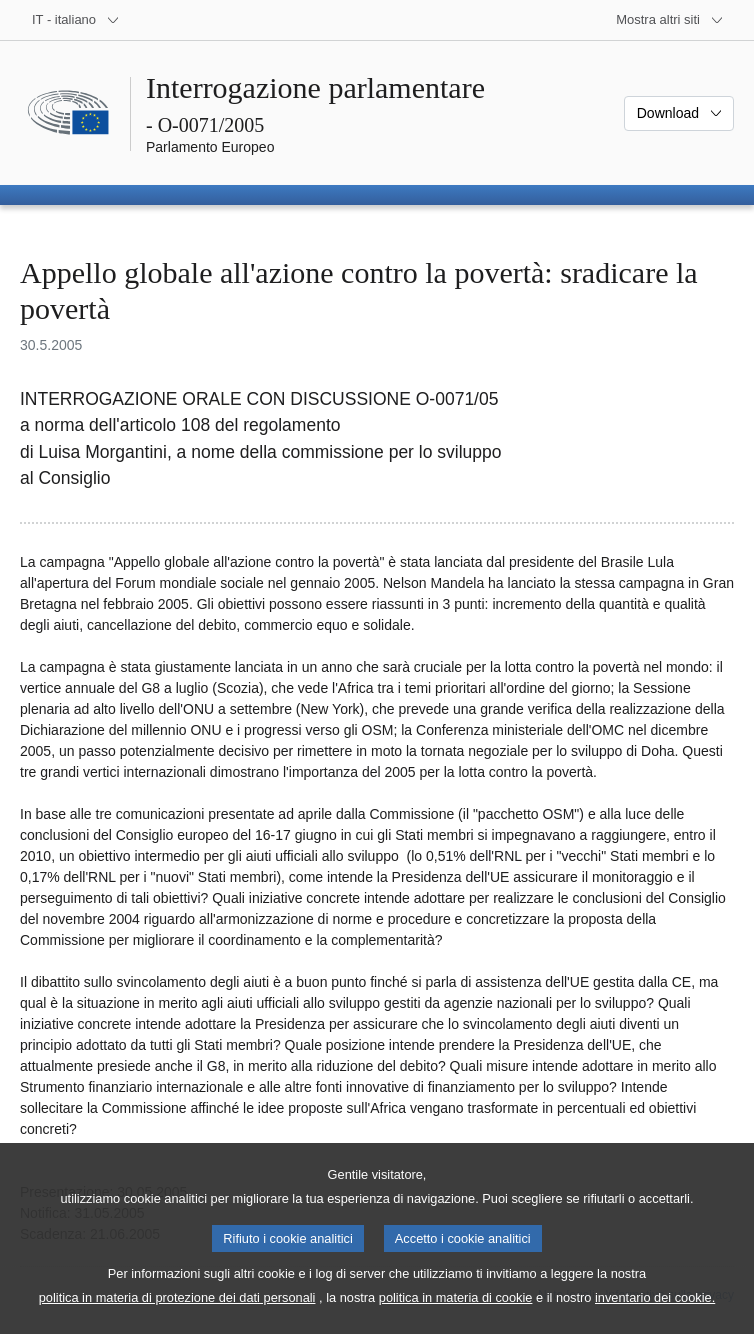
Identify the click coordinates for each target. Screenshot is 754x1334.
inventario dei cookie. (655, 1314)
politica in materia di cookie (456, 1314)
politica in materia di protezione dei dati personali (177, 1314)
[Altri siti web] (670, 20)
